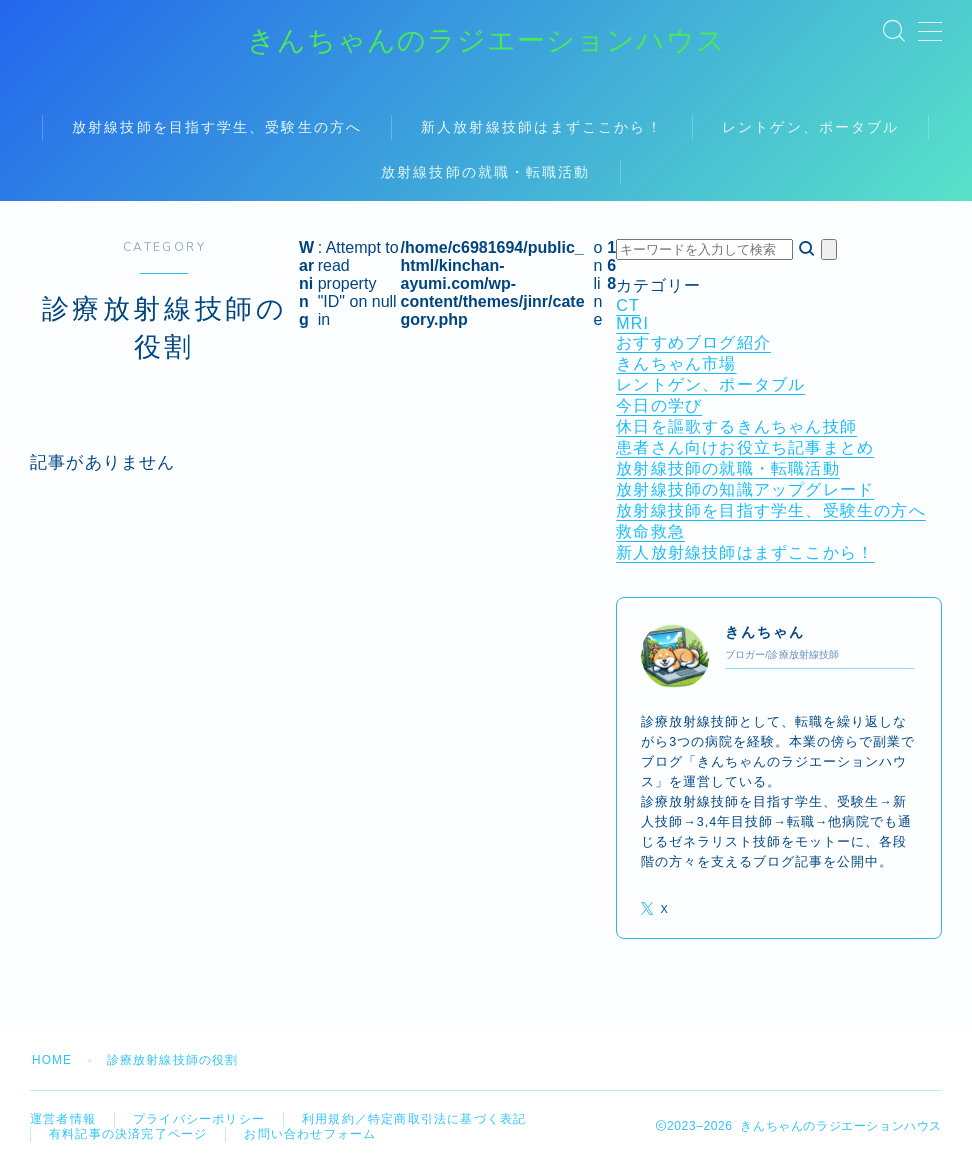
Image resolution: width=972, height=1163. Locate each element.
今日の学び (659, 406)
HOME (52, 1060)
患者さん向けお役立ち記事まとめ (745, 448)
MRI (632, 324)
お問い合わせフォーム (310, 1133)
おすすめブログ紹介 (693, 343)
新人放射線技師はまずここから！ (543, 127)
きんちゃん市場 (676, 364)
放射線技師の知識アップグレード (745, 490)
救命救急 (650, 532)
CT (628, 306)
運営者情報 (63, 1118)
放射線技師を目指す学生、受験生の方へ (217, 127)
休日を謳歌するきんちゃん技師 (736, 427)
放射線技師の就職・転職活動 (485, 172)
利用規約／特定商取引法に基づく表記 (414, 1118)
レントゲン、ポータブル (810, 127)
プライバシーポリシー (199, 1118)
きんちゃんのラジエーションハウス (486, 41)
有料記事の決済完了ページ (128, 1133)
